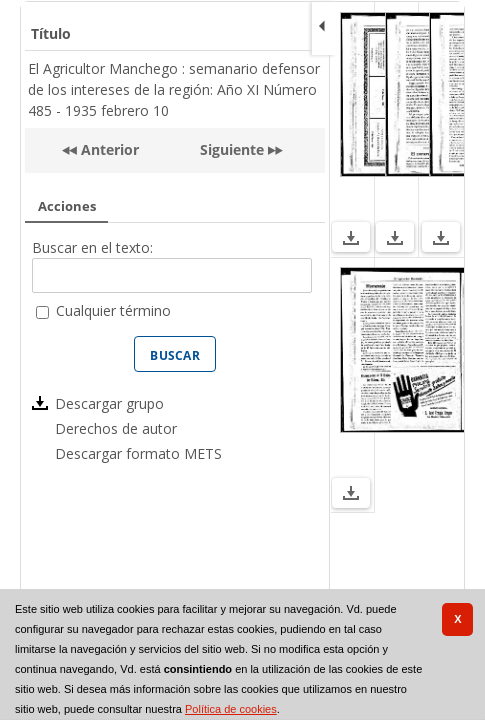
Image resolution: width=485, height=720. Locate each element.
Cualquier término (113, 310)
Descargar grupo (109, 403)
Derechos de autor (116, 428)
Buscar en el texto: (92, 247)
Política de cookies (231, 709)
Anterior (108, 149)
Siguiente (232, 149)
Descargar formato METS (138, 453)
